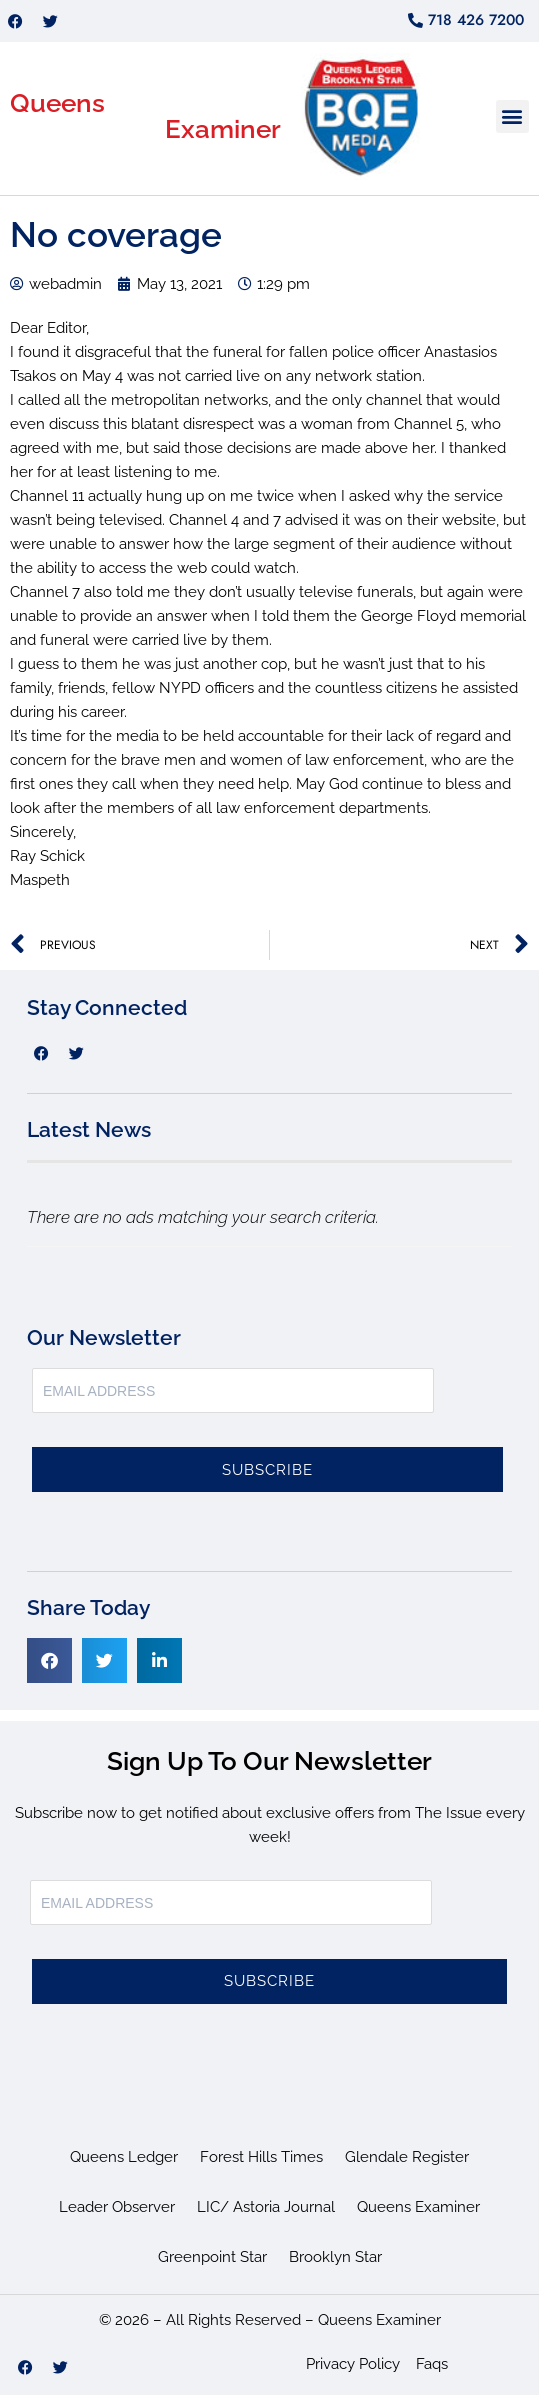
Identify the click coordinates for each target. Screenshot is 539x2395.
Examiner (223, 129)
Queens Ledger (124, 2157)
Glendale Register (407, 2157)
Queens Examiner (418, 2207)
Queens (57, 103)
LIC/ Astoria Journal (266, 2207)
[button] (512, 116)
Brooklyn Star (335, 2257)
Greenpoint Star (212, 2257)
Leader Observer (117, 2207)
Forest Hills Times (261, 2157)
